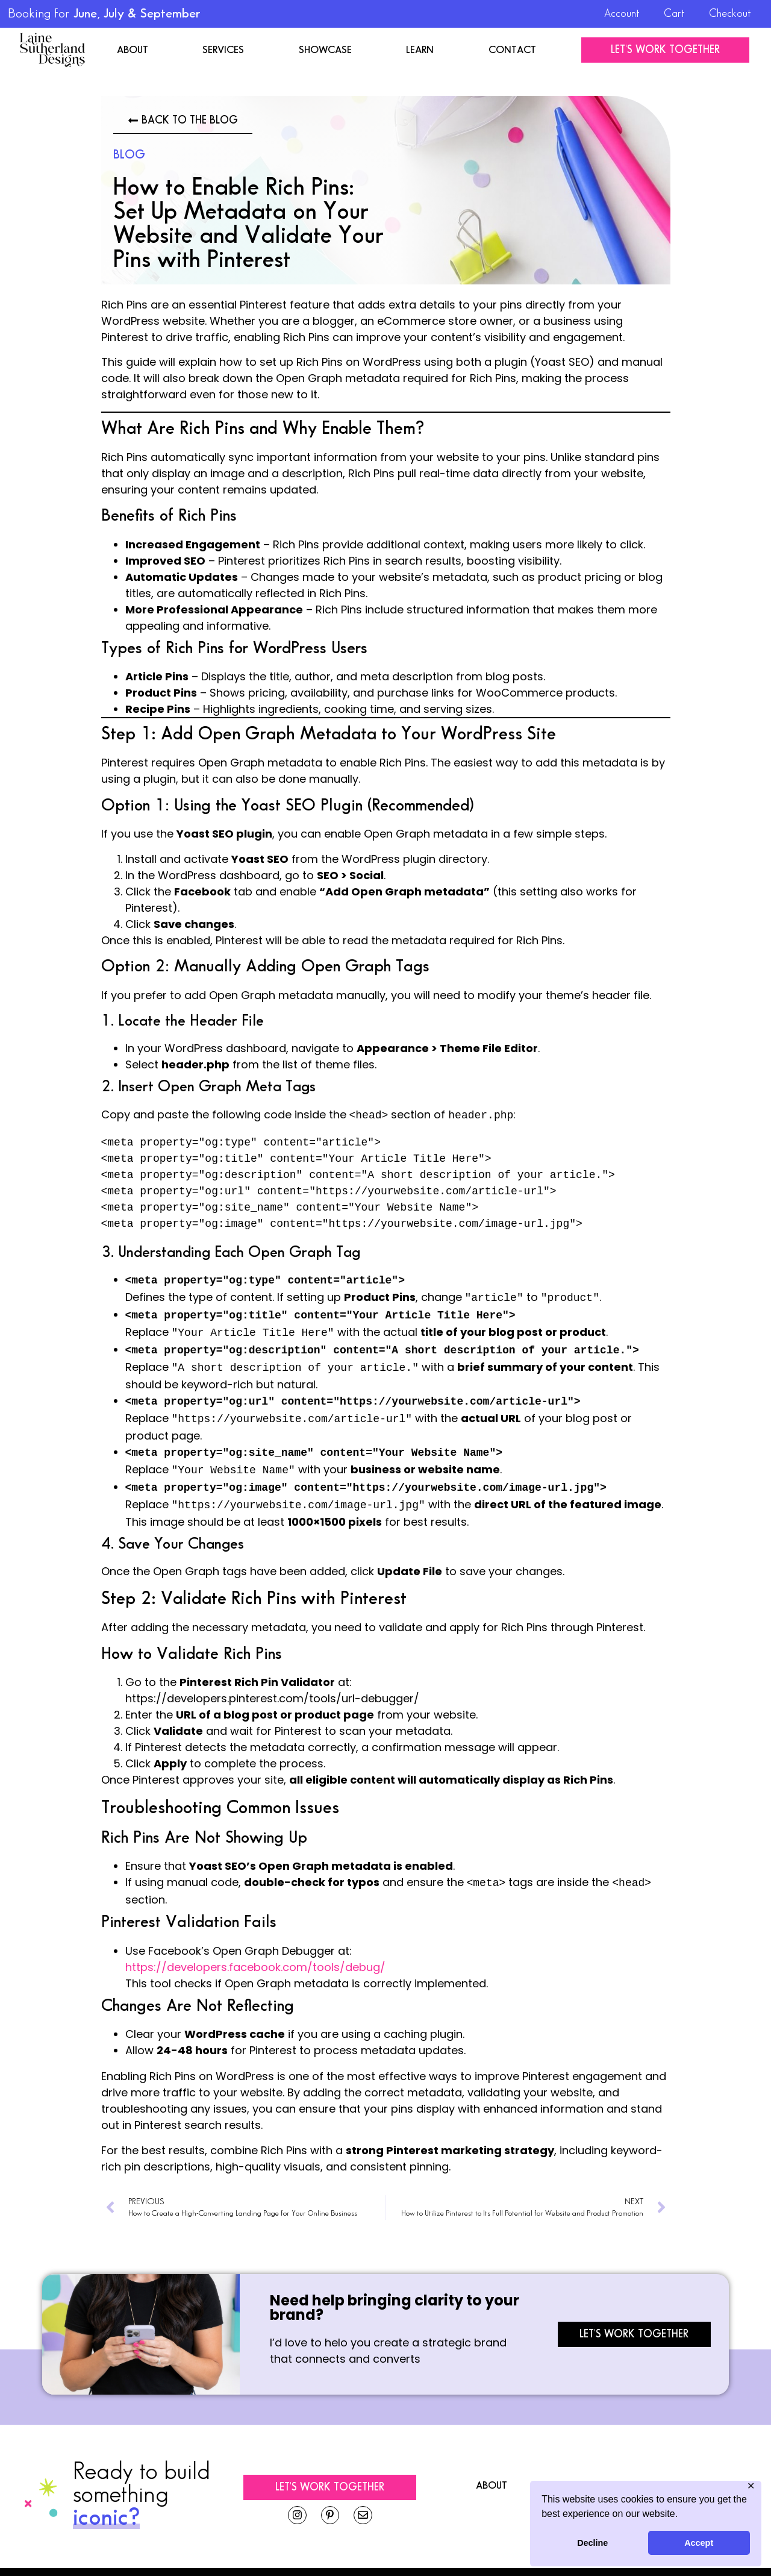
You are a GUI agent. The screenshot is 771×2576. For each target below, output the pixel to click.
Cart (674, 13)
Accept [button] (698, 2543)
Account (622, 13)
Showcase (325, 50)
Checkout (730, 13)
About (132, 50)
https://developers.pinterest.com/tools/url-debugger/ (272, 1682)
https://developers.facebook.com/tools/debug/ (255, 1950)
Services (223, 50)
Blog (129, 154)
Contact (512, 50)
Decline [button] (592, 2543)
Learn (420, 50)
